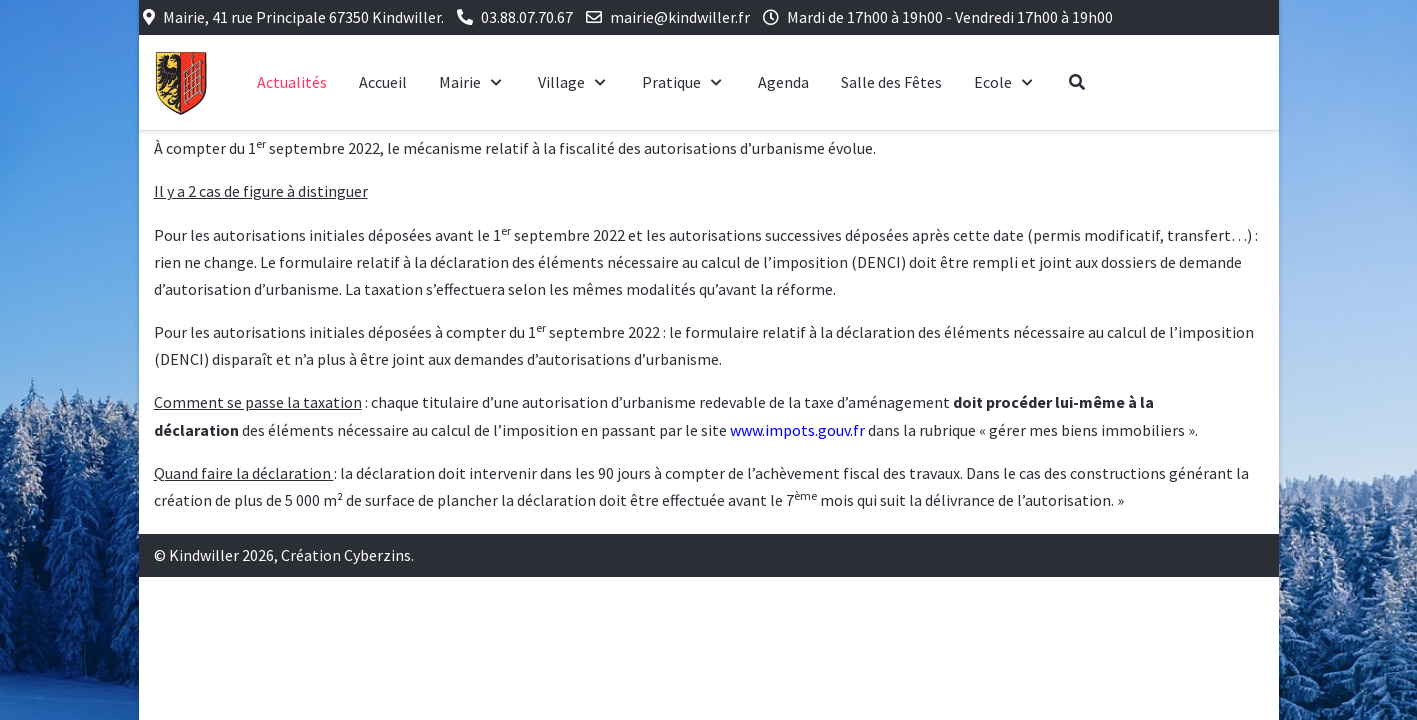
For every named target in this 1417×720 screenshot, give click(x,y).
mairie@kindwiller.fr (680, 17)
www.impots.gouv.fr (797, 430)
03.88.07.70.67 (527, 17)
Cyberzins (377, 555)
